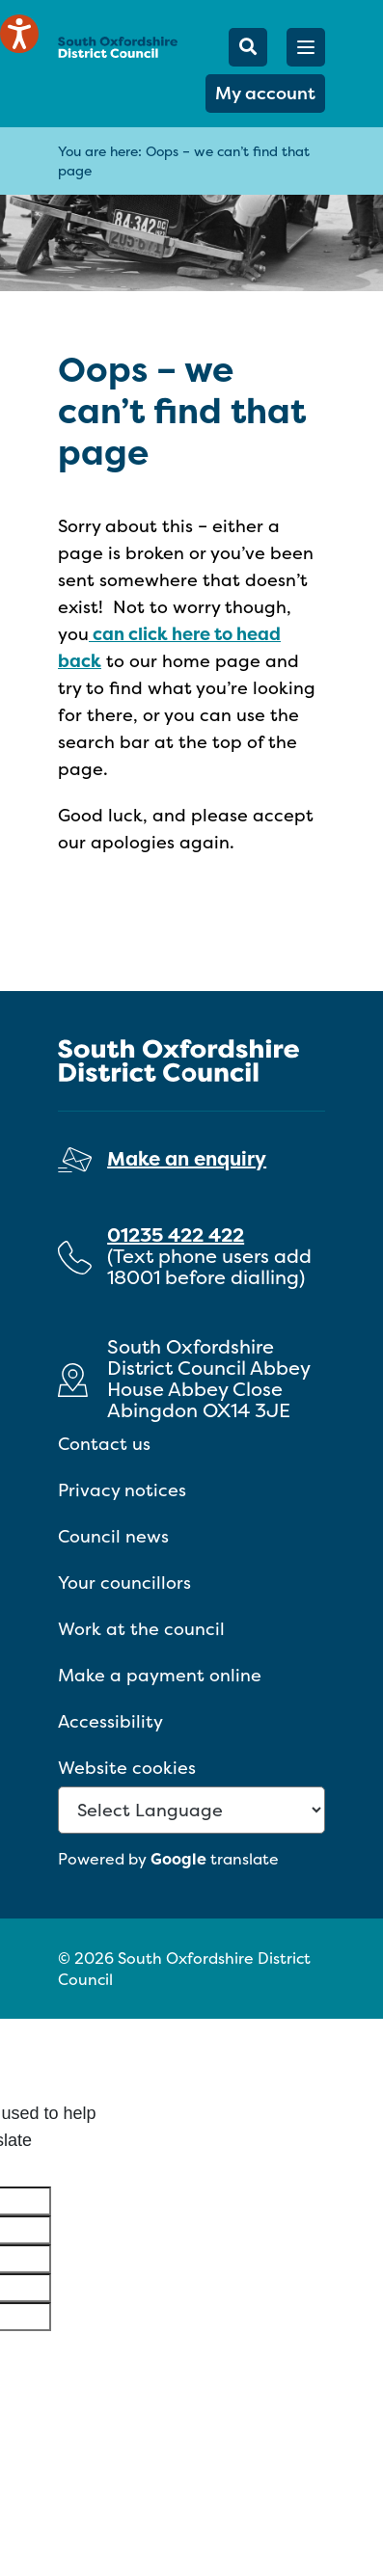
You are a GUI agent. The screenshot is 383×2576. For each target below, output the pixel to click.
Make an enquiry (186, 1158)
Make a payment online (159, 1675)
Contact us (104, 1444)
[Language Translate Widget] (191, 1810)
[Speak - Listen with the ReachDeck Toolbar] (19, 33)
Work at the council (141, 1629)
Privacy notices (122, 1490)
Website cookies (127, 1768)
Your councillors (124, 1582)
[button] (306, 47)
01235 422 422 (175, 1234)
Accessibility (110, 1721)
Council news (113, 1536)
